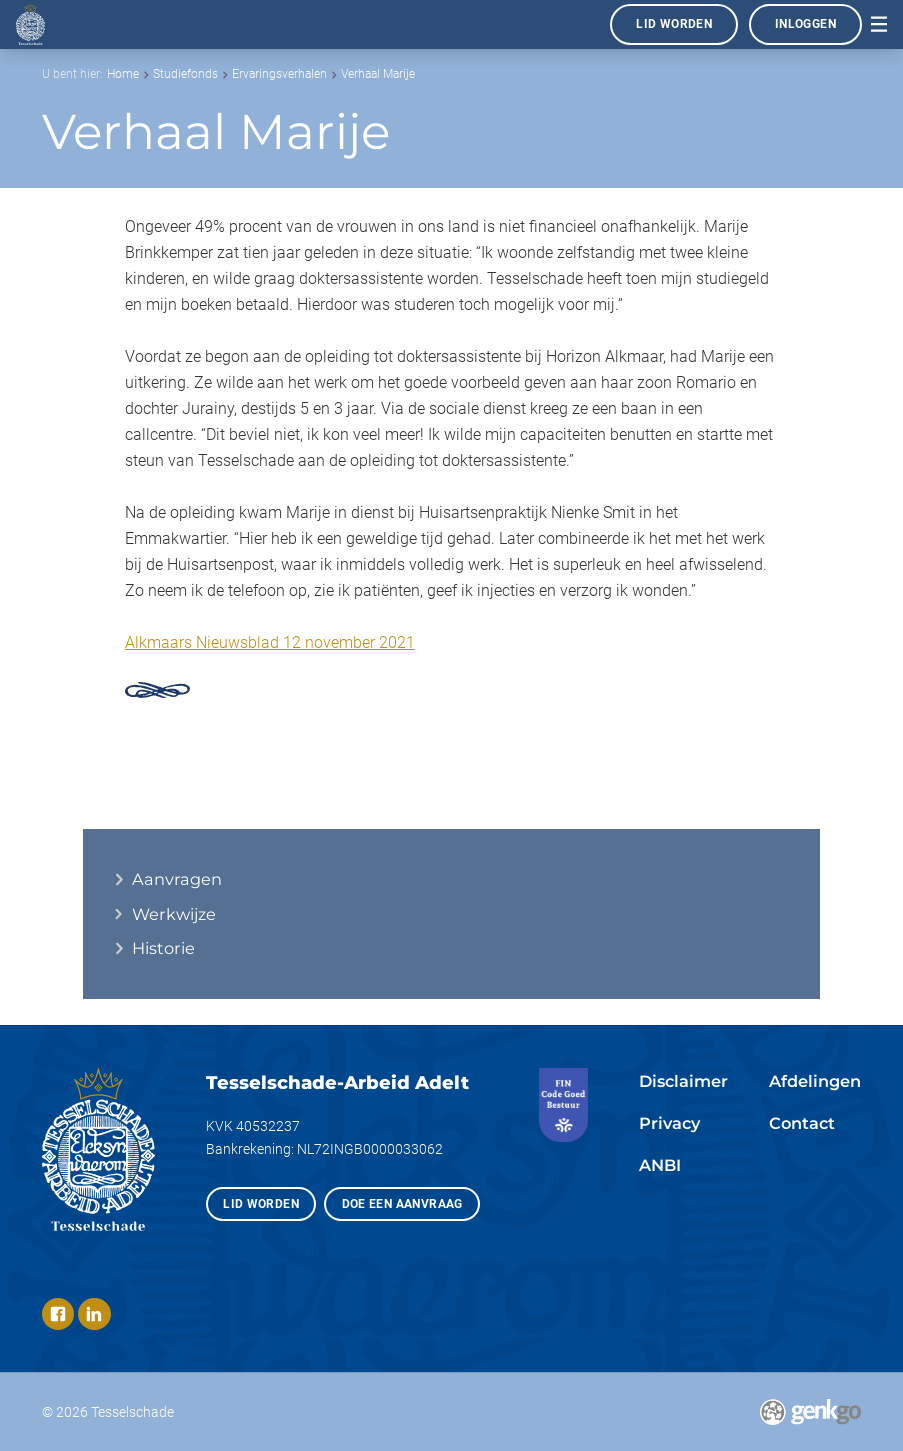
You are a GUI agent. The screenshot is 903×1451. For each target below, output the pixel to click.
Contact (802, 1123)
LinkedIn (94, 1314)
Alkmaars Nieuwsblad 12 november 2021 (270, 642)
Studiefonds (185, 74)
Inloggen (805, 24)
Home (123, 74)
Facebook (58, 1314)
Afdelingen (815, 1081)
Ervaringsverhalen (279, 74)
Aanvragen (177, 879)
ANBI (660, 1165)
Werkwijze (174, 914)
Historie (163, 948)
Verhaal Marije (378, 74)
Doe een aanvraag (402, 1204)
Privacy (669, 1123)
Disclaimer (683, 1081)
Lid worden (674, 24)
